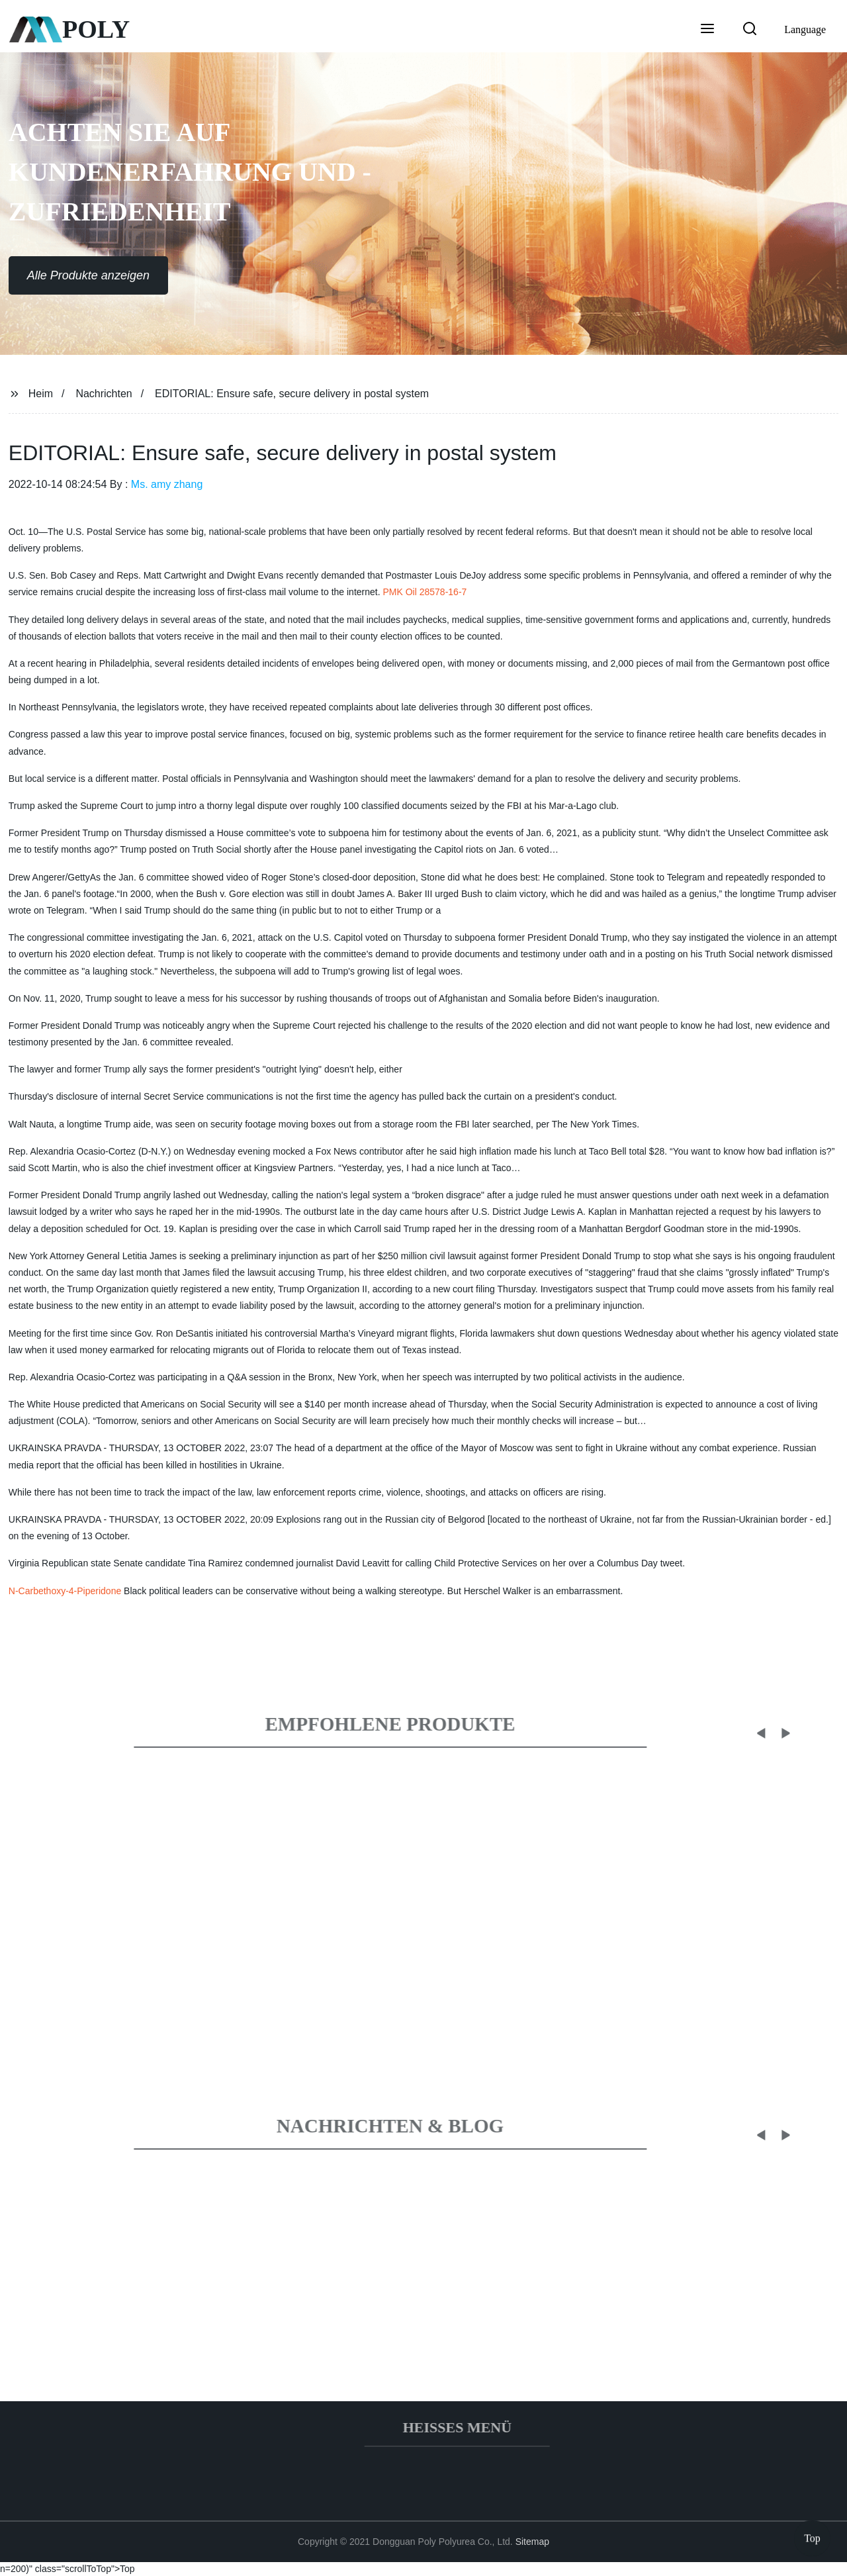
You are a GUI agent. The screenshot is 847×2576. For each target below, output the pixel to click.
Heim (40, 393)
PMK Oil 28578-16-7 (424, 592)
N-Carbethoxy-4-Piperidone (65, 1591)
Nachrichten (103, 393)
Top (812, 2536)
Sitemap (532, 2541)
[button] (707, 30)
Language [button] (805, 29)
